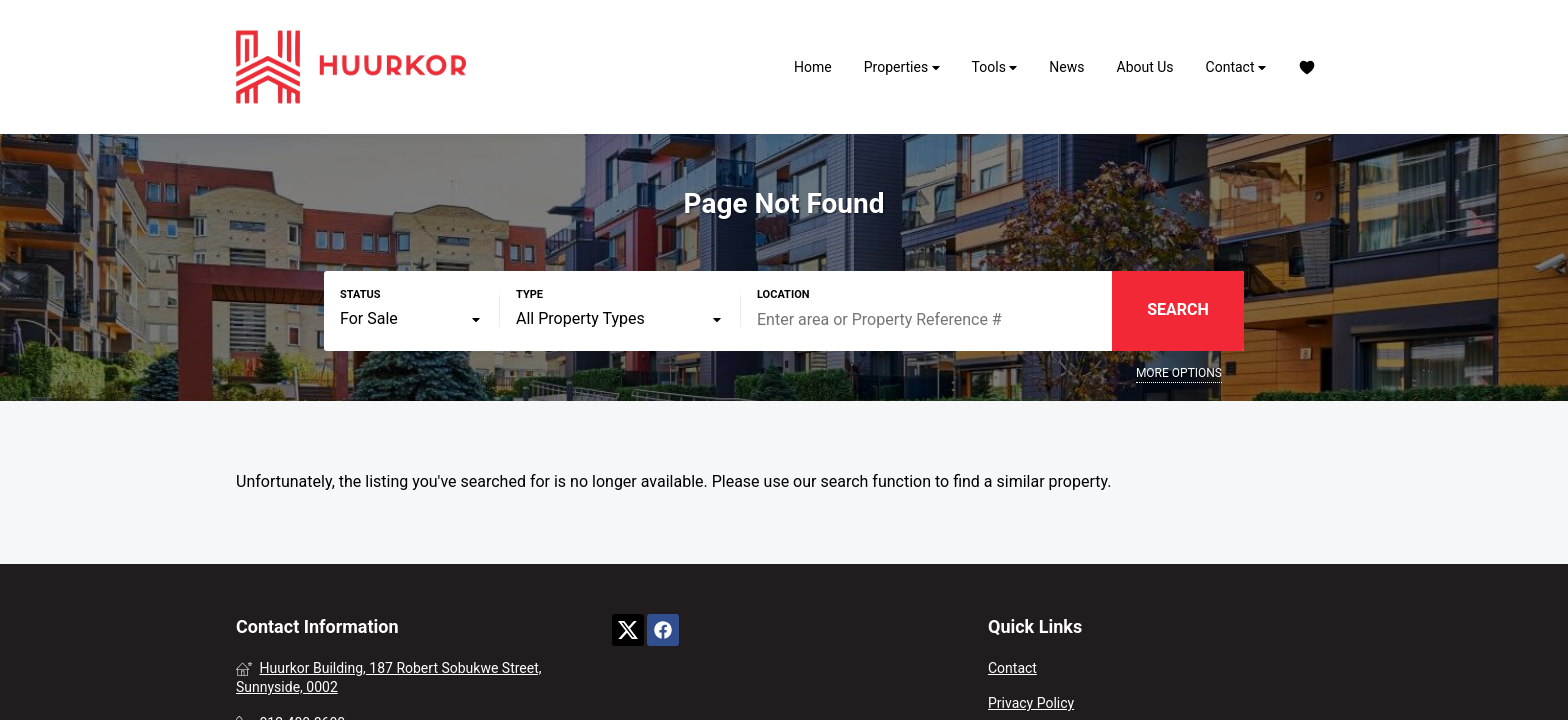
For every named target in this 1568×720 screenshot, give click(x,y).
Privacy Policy (1031, 703)
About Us (1145, 67)
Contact (1236, 67)
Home (813, 67)
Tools (995, 67)
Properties (902, 67)
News (1066, 67)
